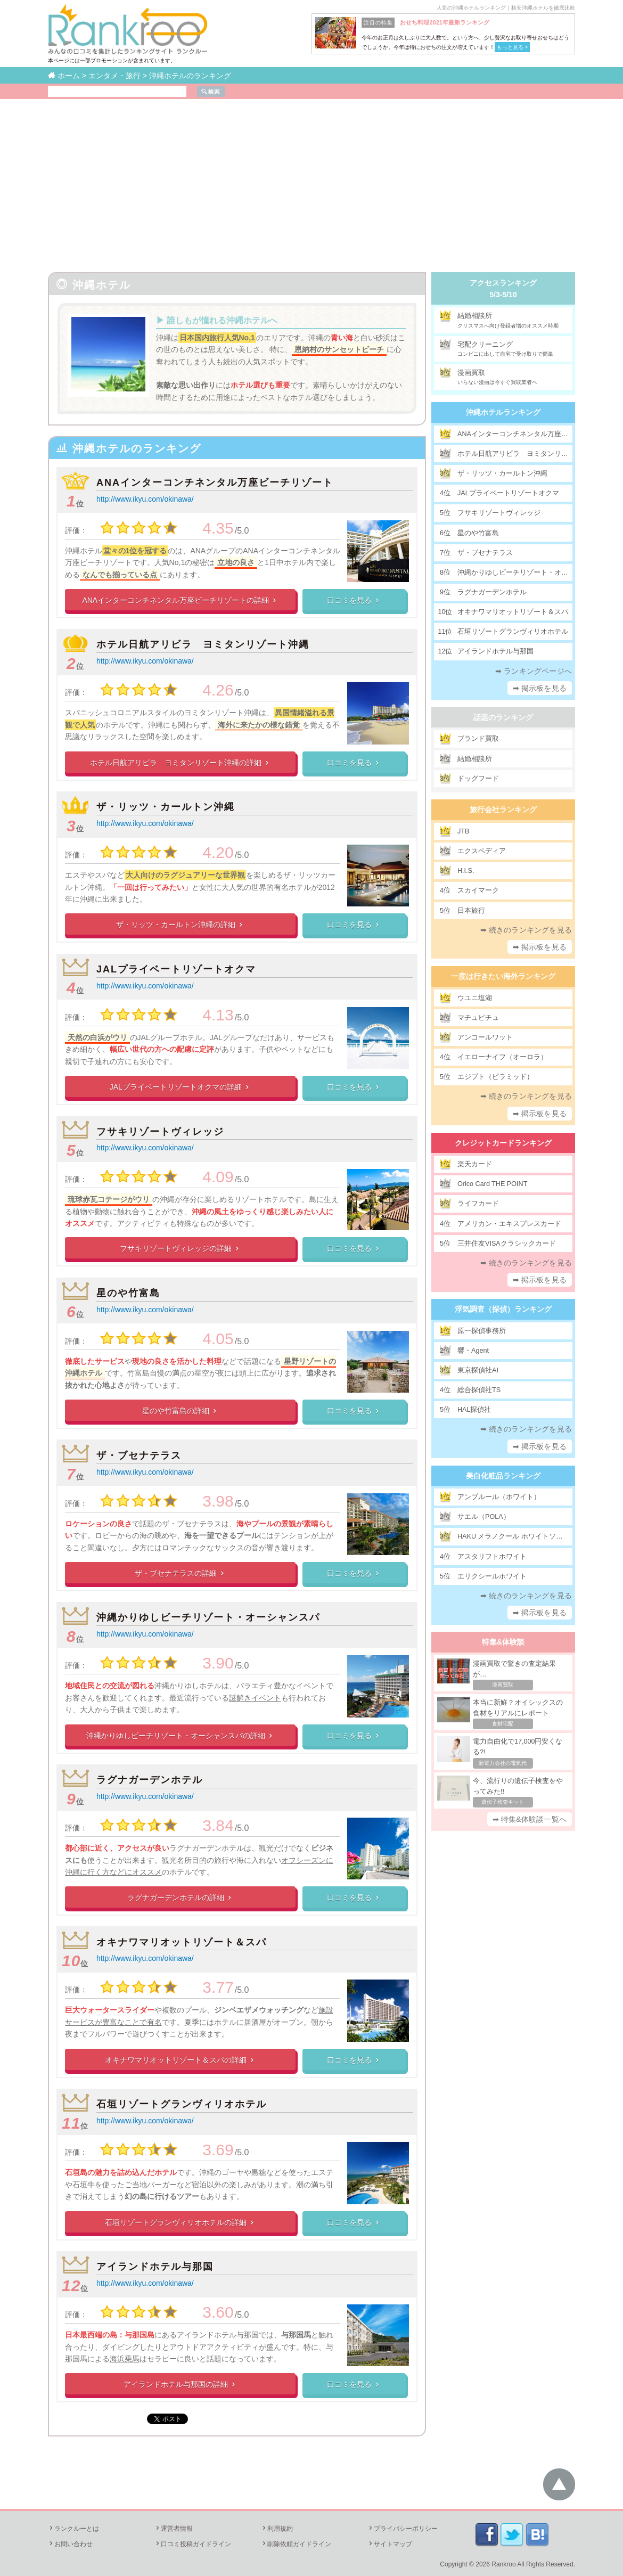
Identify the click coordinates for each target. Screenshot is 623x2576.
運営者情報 (173, 2528)
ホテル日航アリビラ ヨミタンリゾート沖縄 (202, 644)
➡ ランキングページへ (533, 671)
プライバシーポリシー (402, 2528)
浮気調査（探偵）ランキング (503, 1309)
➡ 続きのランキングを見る (526, 930)
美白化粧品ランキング (503, 1475)
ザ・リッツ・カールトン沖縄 (165, 807)
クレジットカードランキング (503, 1143)
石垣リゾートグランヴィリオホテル (181, 2104)
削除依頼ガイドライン (296, 2544)
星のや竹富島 (128, 1293)
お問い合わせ (70, 2544)
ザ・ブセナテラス (139, 1455)
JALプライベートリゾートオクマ (176, 969)
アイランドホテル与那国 (155, 2266)
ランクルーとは (73, 2528)
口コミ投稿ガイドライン (192, 2544)
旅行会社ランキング (503, 809)
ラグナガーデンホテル (149, 1779)
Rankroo (503, 2564)
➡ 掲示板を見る (540, 688)
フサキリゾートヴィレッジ (160, 1131)
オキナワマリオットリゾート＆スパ (181, 1942)
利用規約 (277, 2528)
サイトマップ (389, 2544)
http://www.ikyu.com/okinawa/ (145, 499)
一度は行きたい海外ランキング (503, 976)
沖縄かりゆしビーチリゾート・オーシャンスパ (208, 1617)
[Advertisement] (311, 178)
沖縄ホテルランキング (503, 412)
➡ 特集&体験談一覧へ (530, 1819)
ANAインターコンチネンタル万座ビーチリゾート (214, 482)
